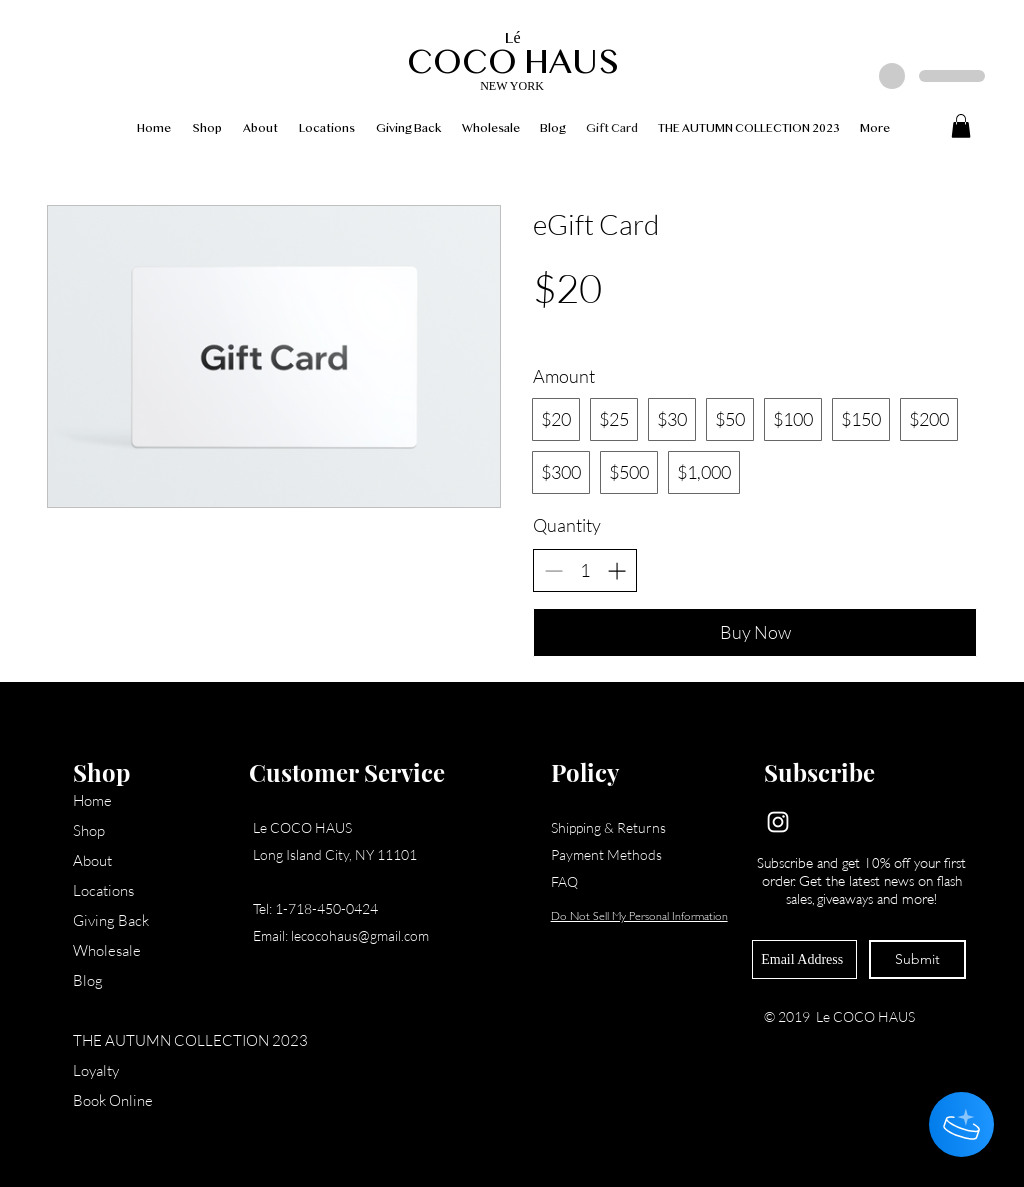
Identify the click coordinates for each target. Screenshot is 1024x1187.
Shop (89, 830)
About (92, 860)
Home (92, 800)
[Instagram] (778, 822)
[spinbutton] (585, 570)
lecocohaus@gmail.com (360, 935)
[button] (961, 126)
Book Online (113, 1100)
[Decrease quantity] (553, 570)
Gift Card (103, 1010)
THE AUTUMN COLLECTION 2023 (153, 1040)
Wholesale (107, 950)
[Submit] (917, 959)
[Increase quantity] (616, 570)
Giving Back (111, 920)
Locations (103, 890)
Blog (88, 980)
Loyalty (96, 1070)
